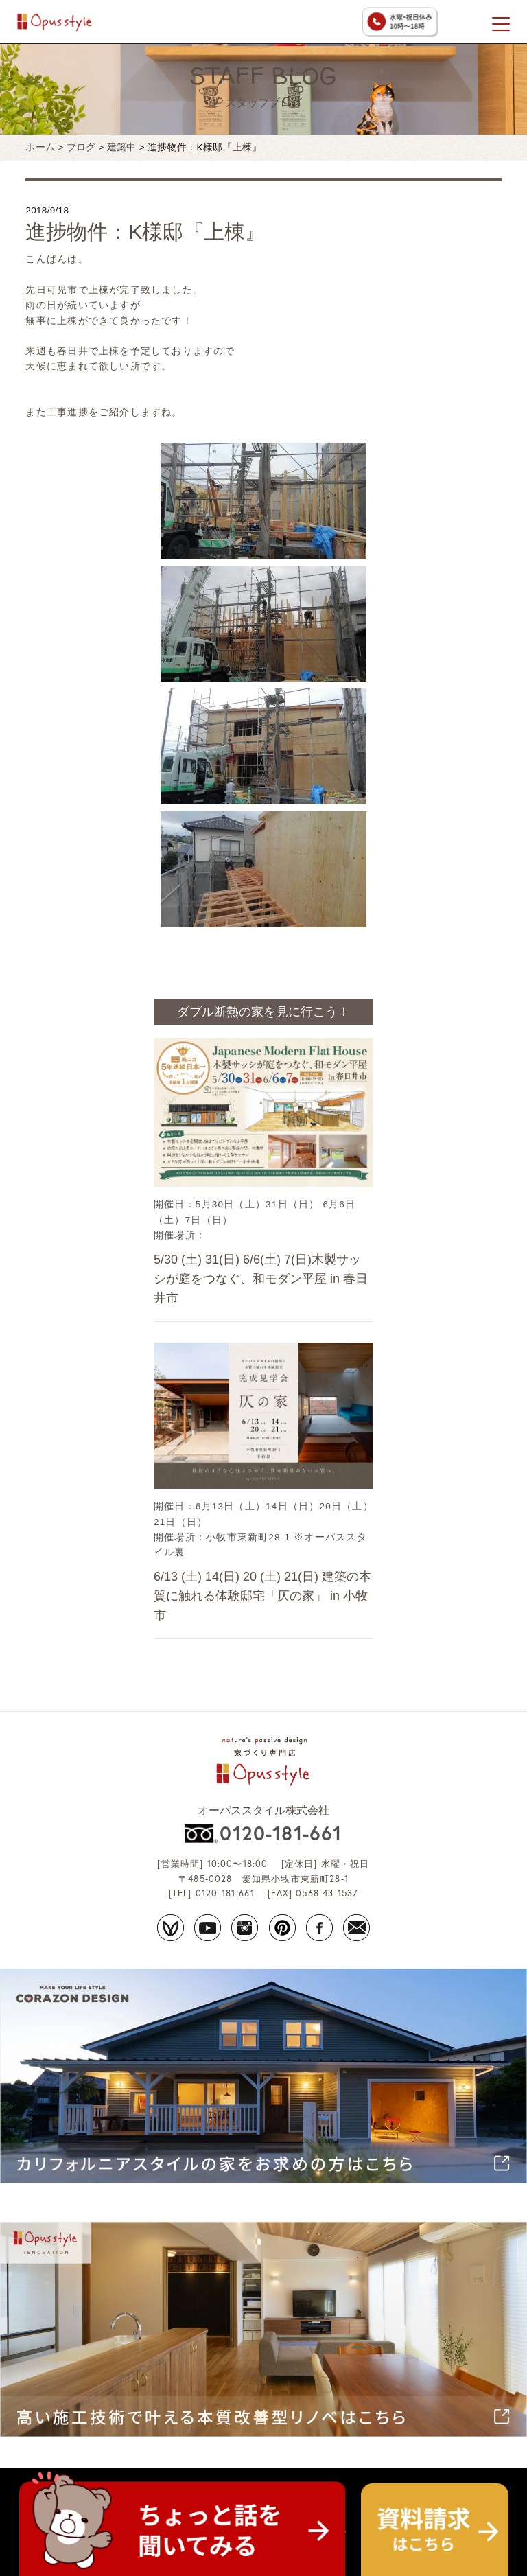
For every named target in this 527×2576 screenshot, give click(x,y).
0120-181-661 (281, 1833)
